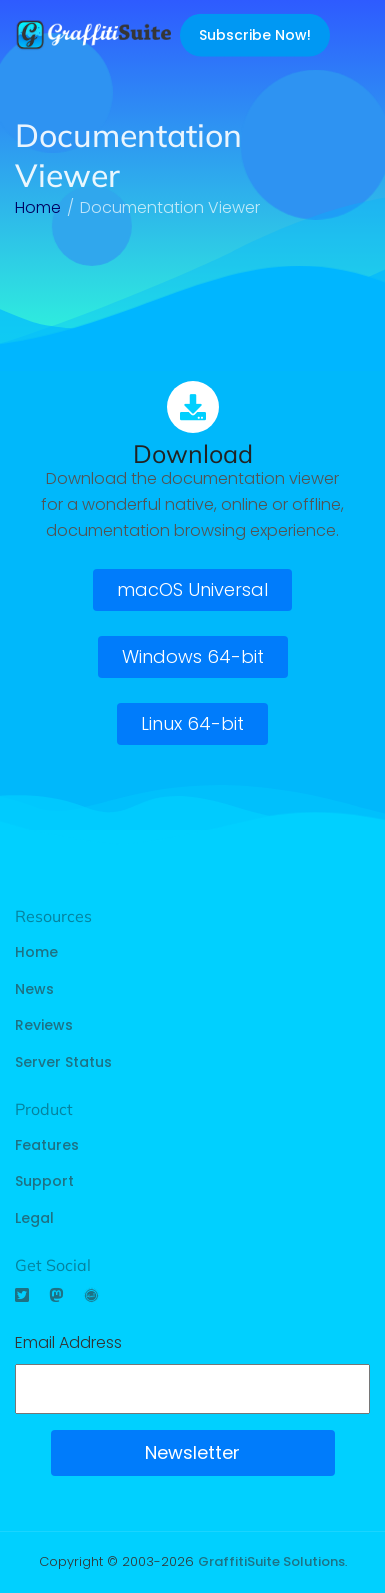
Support (44, 1181)
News (34, 989)
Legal (34, 1218)
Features (47, 1145)
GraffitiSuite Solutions (271, 1561)
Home (36, 952)
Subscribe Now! (255, 35)
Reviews (44, 1025)
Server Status (63, 1062)
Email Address (68, 1342)
